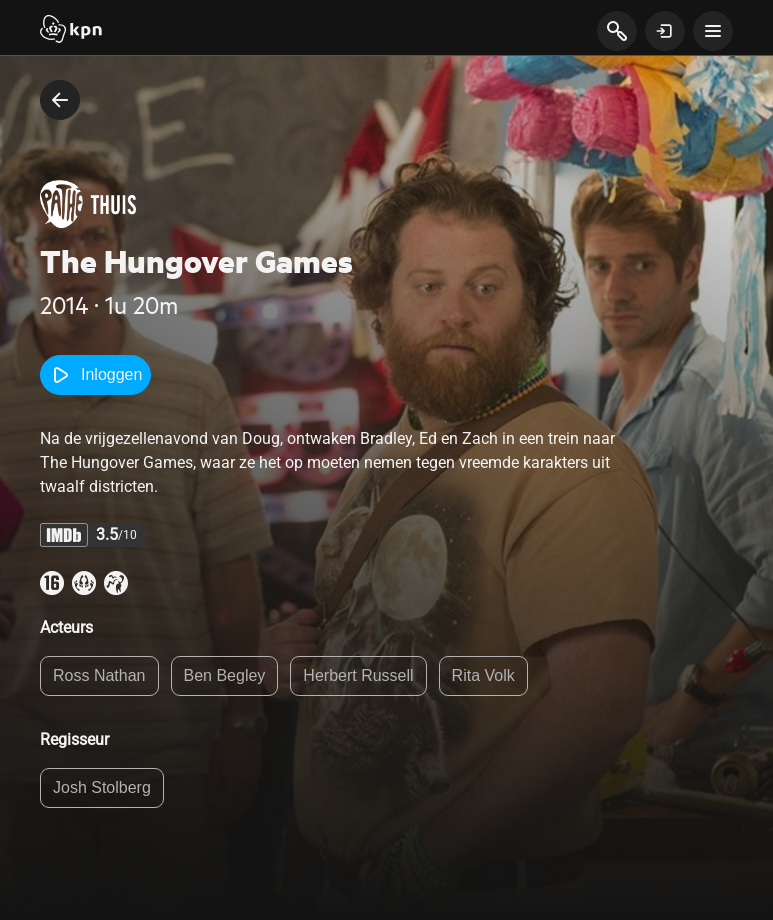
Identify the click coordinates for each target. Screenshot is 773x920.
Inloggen (95, 375)
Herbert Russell (358, 675)
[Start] (71, 31)
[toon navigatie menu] (713, 31)
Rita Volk (483, 675)
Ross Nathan (99, 675)
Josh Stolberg (102, 787)
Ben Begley (225, 675)
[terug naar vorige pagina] (60, 100)
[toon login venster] (665, 31)
